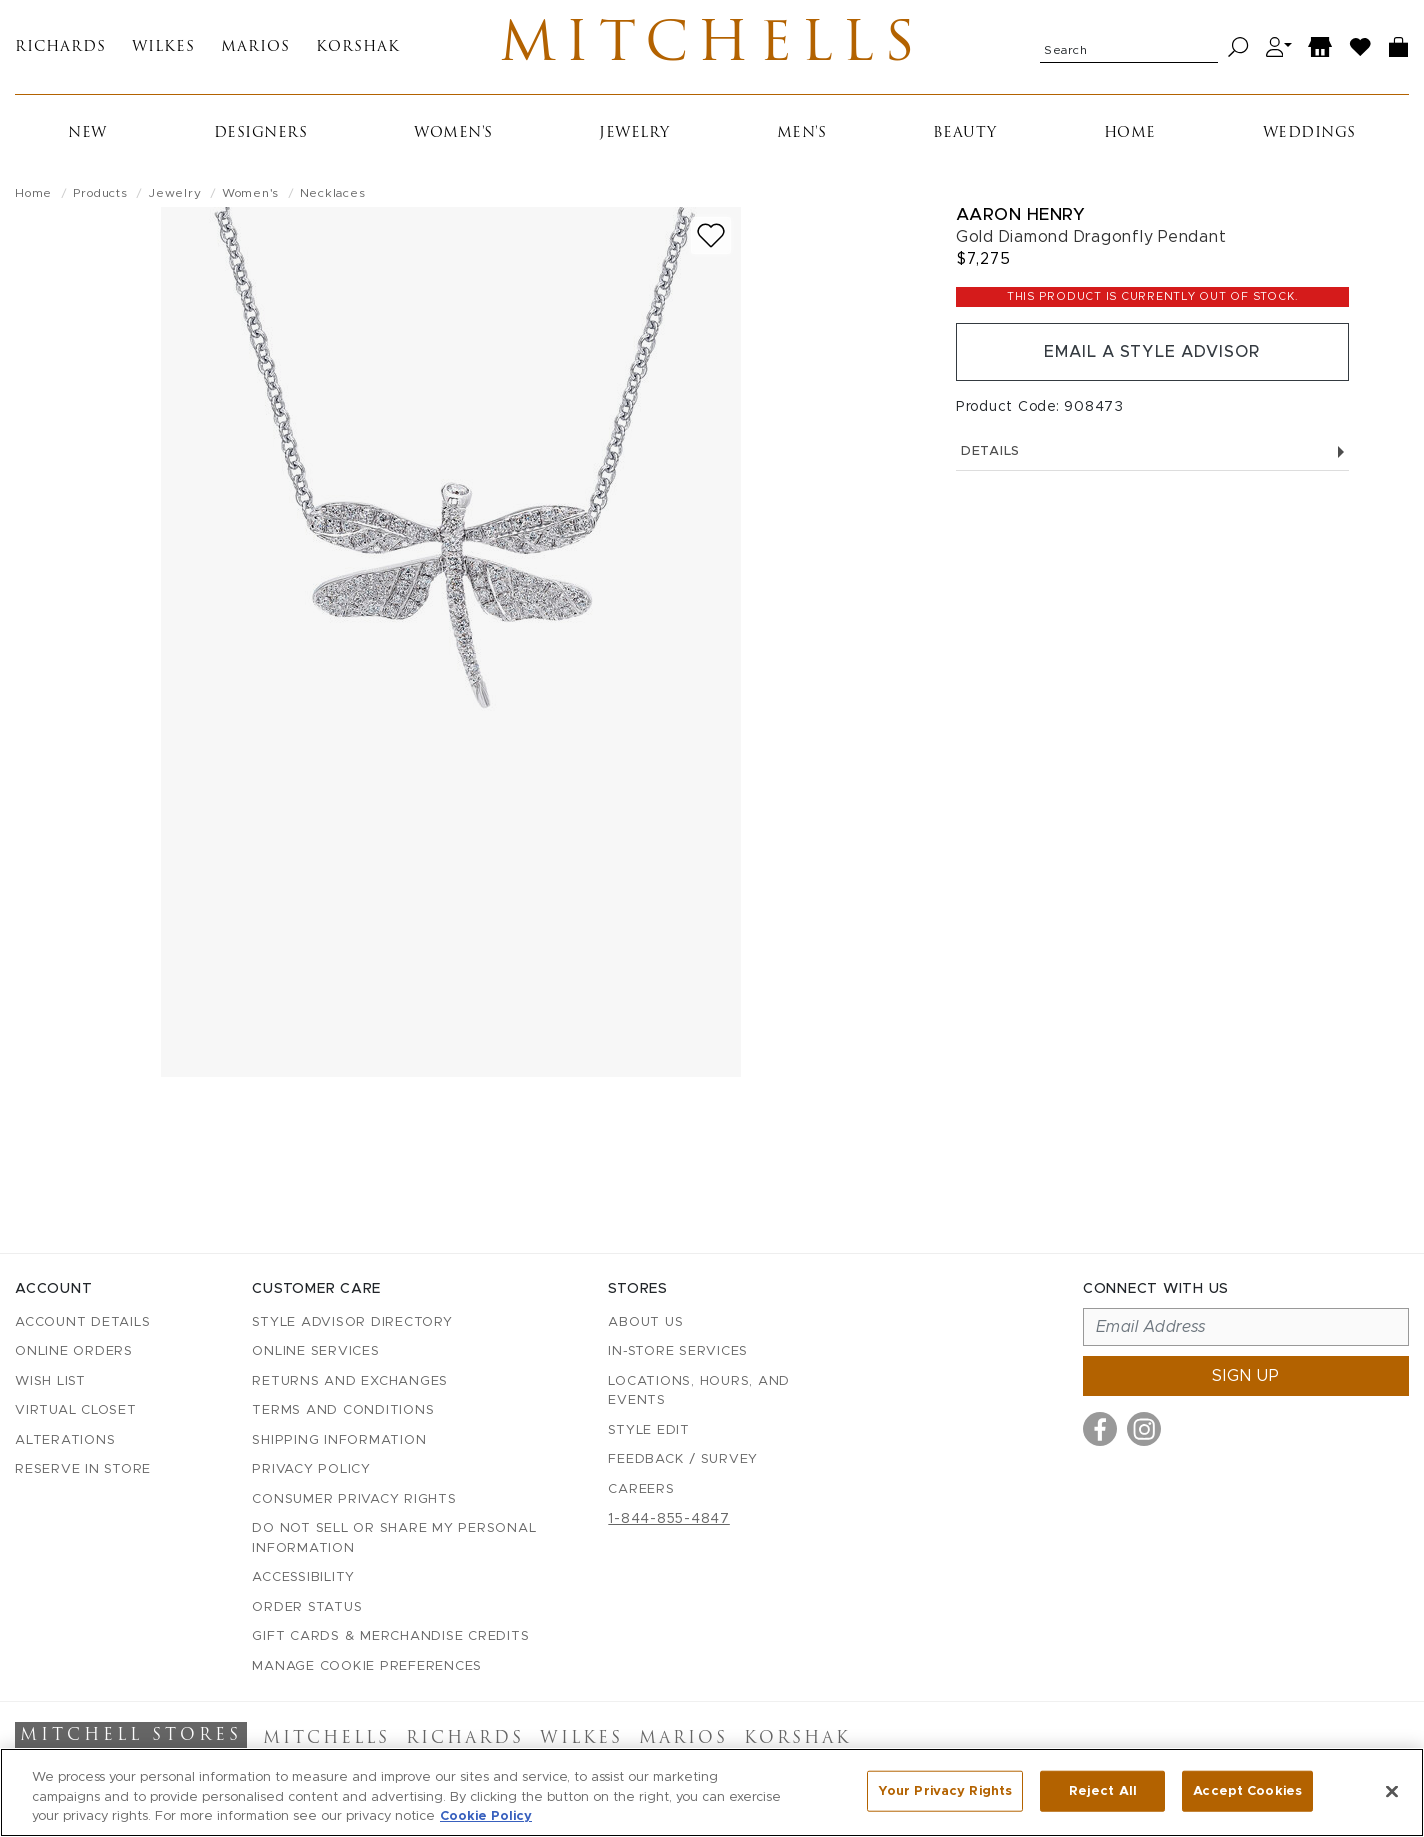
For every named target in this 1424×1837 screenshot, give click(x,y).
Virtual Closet (76, 1410)
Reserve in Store (83, 1469)
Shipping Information (339, 1440)
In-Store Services (678, 1351)
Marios (255, 47)
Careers (641, 1489)
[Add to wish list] (711, 235)
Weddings (1309, 133)
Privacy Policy (311, 1469)
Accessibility (303, 1577)
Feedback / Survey (683, 1459)
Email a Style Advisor (1152, 352)
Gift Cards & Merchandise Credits (390, 1636)
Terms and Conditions (343, 1410)
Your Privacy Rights (945, 1790)
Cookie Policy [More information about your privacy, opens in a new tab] (486, 1816)
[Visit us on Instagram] (1144, 1429)
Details (1152, 451)
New (87, 133)
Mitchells (712, 47)
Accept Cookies (1247, 1790)
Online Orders (74, 1351)
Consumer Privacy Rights (354, 1499)
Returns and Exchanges (350, 1381)
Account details (82, 1322)
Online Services (315, 1351)
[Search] (1238, 47)
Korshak (358, 47)
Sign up (1246, 1376)
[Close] (1392, 1791)
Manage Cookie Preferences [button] (367, 1666)
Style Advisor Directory (352, 1322)
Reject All (1103, 1790)
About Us (645, 1322)
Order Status (307, 1607)
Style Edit (649, 1430)
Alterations (65, 1440)
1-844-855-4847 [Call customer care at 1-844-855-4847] (669, 1519)
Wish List (50, 1381)
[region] (712, 1792)
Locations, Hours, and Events (699, 1391)
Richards (60, 47)
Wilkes (163, 47)
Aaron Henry (1021, 214)
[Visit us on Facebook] (1100, 1429)
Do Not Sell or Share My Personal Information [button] (394, 1538)
